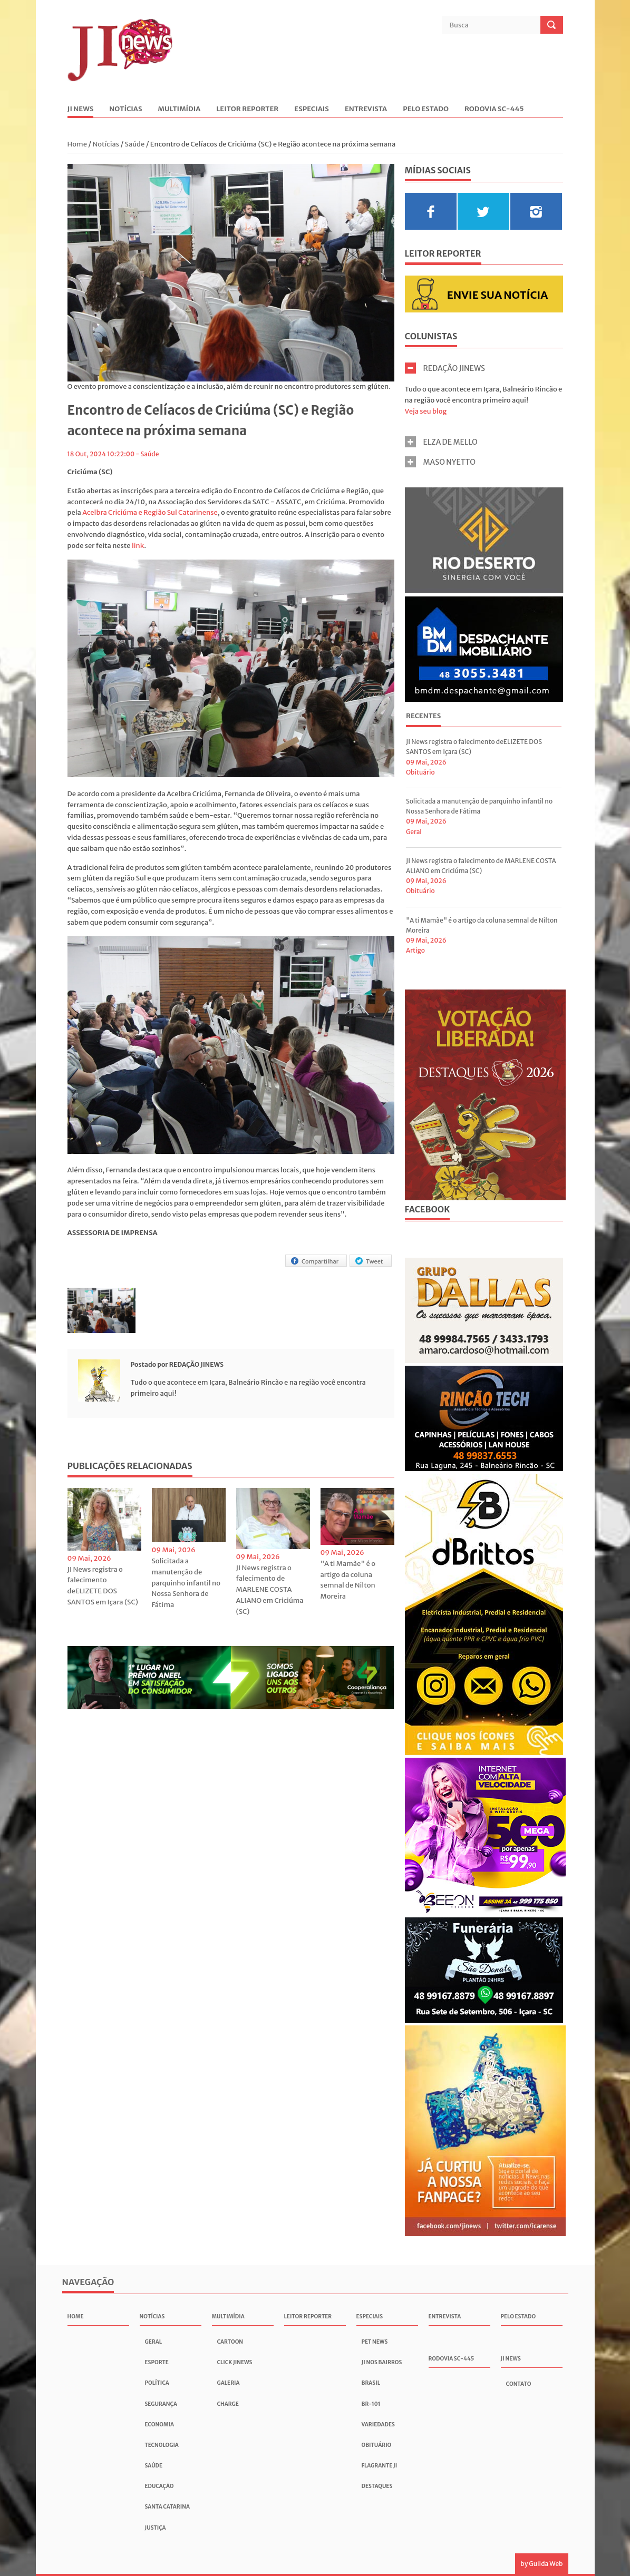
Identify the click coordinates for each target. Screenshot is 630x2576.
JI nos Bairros (382, 2362)
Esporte (157, 2362)
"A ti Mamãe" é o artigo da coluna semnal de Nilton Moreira (348, 1580)
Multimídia (179, 109)
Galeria (228, 2382)
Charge (228, 2404)
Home (78, 144)
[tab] (423, 717)
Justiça (155, 2527)
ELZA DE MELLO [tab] (441, 441)
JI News (80, 109)
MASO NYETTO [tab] (440, 461)
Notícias (125, 109)
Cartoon (230, 2341)
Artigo (415, 950)
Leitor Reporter (247, 109)
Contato (518, 2384)
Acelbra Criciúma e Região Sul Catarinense (149, 512)
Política (157, 2382)
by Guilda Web (541, 2564)
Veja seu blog (426, 411)
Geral (414, 832)
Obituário (420, 772)
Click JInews (235, 2362)
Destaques (377, 2486)
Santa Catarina (167, 2506)
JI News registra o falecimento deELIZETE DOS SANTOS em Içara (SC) (102, 1586)
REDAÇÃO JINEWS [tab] (445, 368)
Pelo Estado (426, 109)
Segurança (161, 2404)
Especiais (311, 109)
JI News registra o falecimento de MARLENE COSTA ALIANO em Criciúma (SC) (270, 1589)
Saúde (135, 144)
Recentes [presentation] (423, 715)
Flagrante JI (380, 2465)
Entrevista (366, 109)
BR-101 (371, 2404)
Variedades (378, 2424)
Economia (159, 2424)
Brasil (371, 2382)
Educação (159, 2486)
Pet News (375, 2341)
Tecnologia (162, 2445)
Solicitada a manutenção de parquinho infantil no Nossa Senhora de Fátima (186, 1582)
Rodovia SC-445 (494, 109)
